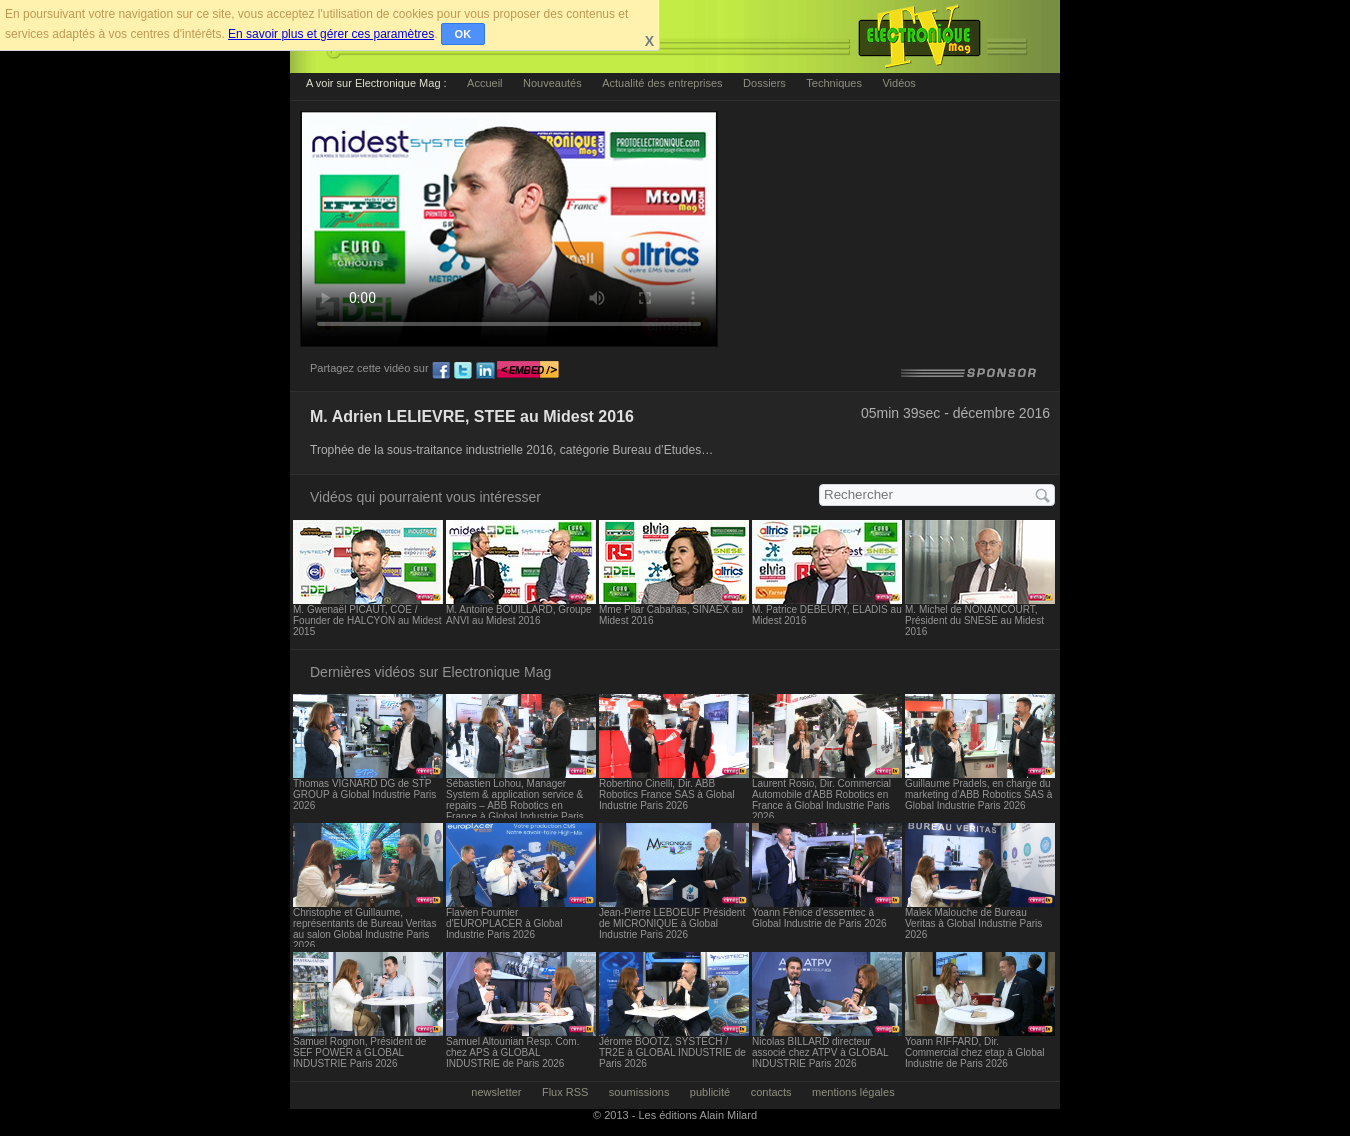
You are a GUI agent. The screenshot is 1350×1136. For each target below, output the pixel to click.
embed (528, 371)
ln (485, 371)
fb (441, 371)
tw (463, 371)
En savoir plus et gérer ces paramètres (331, 34)
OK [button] (463, 34)
